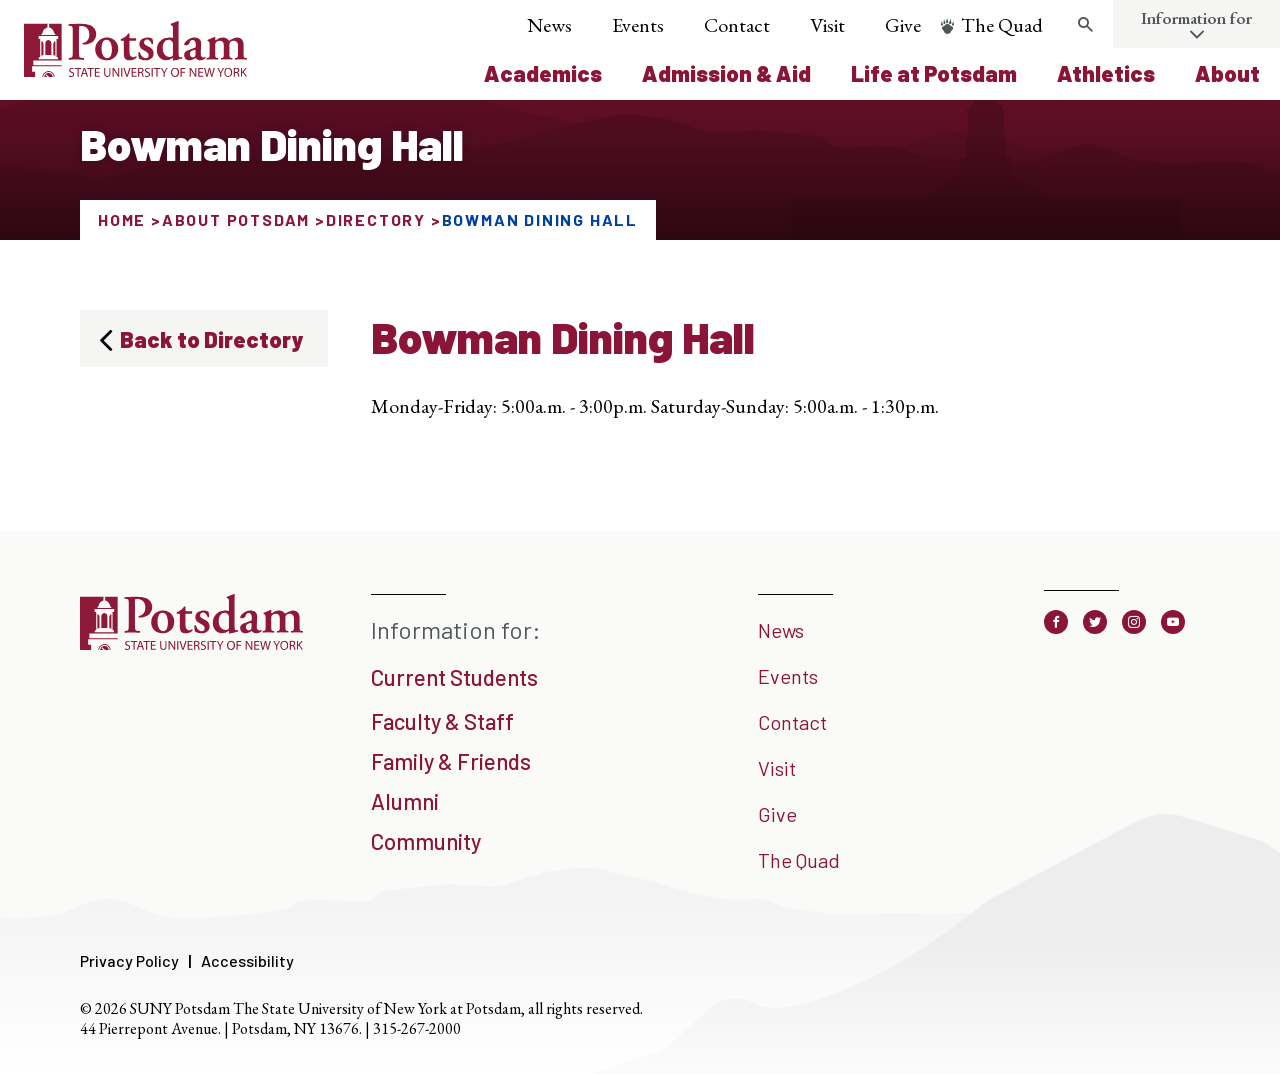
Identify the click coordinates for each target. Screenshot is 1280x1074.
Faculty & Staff (442, 721)
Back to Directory (211, 339)
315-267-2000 (417, 1028)
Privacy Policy (129, 960)
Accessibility (247, 960)
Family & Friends (451, 761)
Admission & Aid (726, 73)
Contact (737, 25)
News (549, 25)
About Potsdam (236, 219)
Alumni (405, 801)
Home (122, 219)
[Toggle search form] (1085, 25)
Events (638, 25)
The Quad (1002, 25)
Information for (1196, 18)
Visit (827, 25)
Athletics (1106, 73)
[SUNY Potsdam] (191, 643)
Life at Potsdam (934, 73)
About (1227, 73)
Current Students (454, 677)
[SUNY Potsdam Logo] (135, 70)
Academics (543, 73)
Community (426, 841)
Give (903, 25)
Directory (376, 219)
